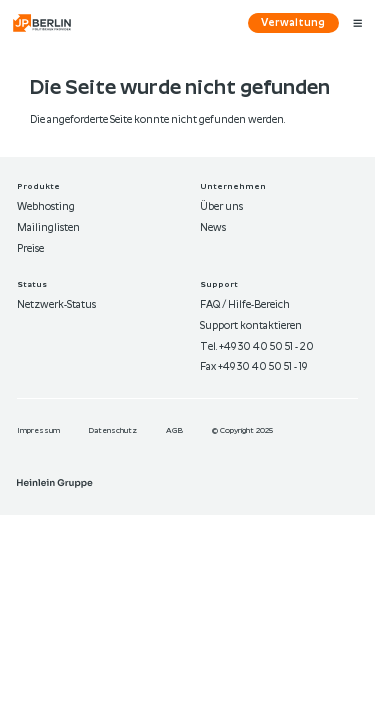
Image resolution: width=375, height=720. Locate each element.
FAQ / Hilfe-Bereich (245, 305)
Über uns (221, 207)
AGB (175, 431)
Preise (30, 249)
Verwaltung (293, 23)
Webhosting (46, 207)
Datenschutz (113, 431)
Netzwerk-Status (56, 305)
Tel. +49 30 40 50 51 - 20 (257, 347)
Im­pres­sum (39, 431)
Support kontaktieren (251, 326)
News (213, 228)
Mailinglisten (48, 228)
